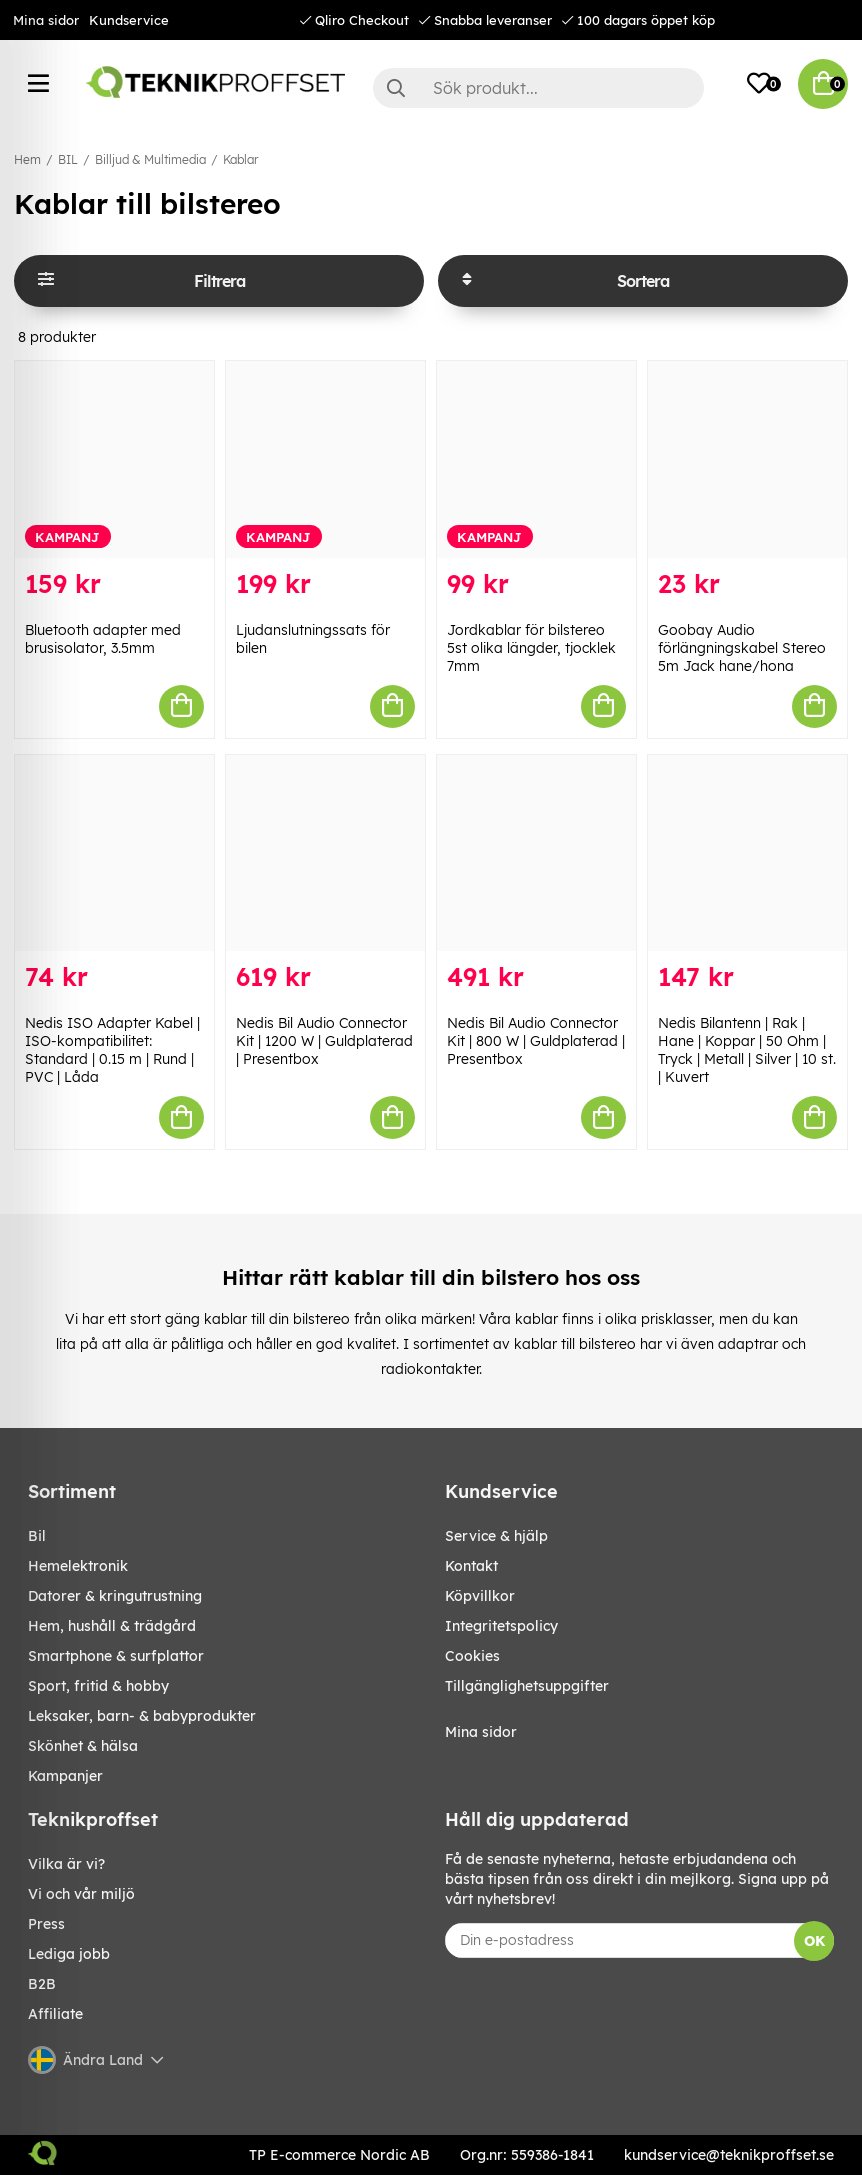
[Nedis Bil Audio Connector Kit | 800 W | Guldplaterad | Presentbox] (536, 853)
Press (46, 1924)
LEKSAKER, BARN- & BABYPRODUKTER (142, 1716)
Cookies (472, 1656)
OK (814, 1941)
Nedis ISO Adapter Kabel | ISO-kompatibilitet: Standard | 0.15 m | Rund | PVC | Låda (112, 1050)
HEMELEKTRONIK (78, 1566)
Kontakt (471, 1566)
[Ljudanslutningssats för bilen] (325, 459)
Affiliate (55, 2014)
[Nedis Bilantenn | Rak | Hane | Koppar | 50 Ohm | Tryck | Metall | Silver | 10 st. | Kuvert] (747, 853)
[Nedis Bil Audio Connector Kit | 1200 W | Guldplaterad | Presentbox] (325, 853)
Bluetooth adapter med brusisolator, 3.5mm (103, 639)
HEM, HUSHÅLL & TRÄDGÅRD (112, 1626)
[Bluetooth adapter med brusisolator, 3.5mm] (114, 459)
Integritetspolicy (501, 1626)
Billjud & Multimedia (150, 159)
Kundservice (129, 20)
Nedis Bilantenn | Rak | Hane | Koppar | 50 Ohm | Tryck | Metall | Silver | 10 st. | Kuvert (747, 1050)
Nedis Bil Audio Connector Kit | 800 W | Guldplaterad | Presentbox (536, 1041)
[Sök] (538, 88)
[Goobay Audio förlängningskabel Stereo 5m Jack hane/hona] (747, 459)
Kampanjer (65, 1776)
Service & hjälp (496, 1536)
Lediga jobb (69, 1954)
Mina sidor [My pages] (481, 1732)
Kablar (240, 159)
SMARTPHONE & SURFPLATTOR (116, 1656)
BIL (68, 159)
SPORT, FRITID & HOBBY (98, 1686)
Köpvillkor (480, 1596)
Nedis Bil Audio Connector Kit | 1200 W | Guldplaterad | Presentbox (324, 1041)
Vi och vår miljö (81, 1894)
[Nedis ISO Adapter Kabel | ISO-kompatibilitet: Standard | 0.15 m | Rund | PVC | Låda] (114, 853)
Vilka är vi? (66, 1864)
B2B (42, 1984)
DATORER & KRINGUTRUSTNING (115, 1596)
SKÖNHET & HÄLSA (83, 1746)
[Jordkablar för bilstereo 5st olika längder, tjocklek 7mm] (536, 459)
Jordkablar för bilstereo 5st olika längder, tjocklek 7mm (531, 648)
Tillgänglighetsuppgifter (527, 1686)
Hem (27, 159)
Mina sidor (46, 20)
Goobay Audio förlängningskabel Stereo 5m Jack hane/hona (742, 648)
